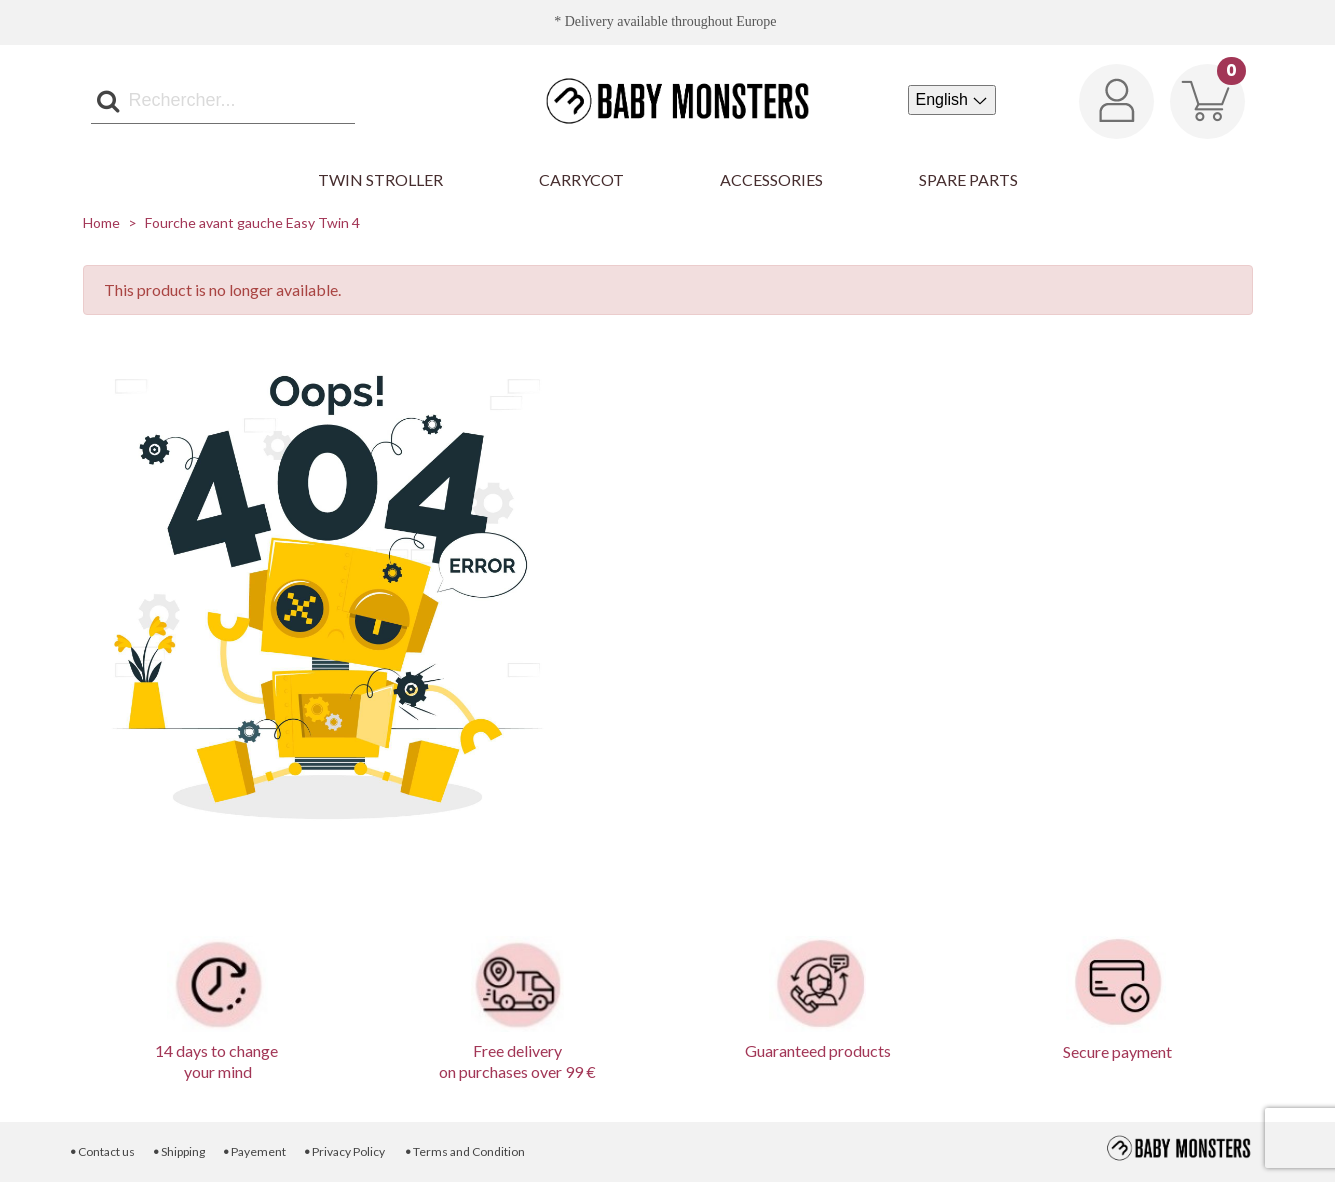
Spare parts (968, 179)
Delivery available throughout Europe (671, 21)
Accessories (771, 179)
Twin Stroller (380, 179)
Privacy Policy (344, 1151)
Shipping (178, 1151)
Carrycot (581, 179)
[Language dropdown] (952, 100)
